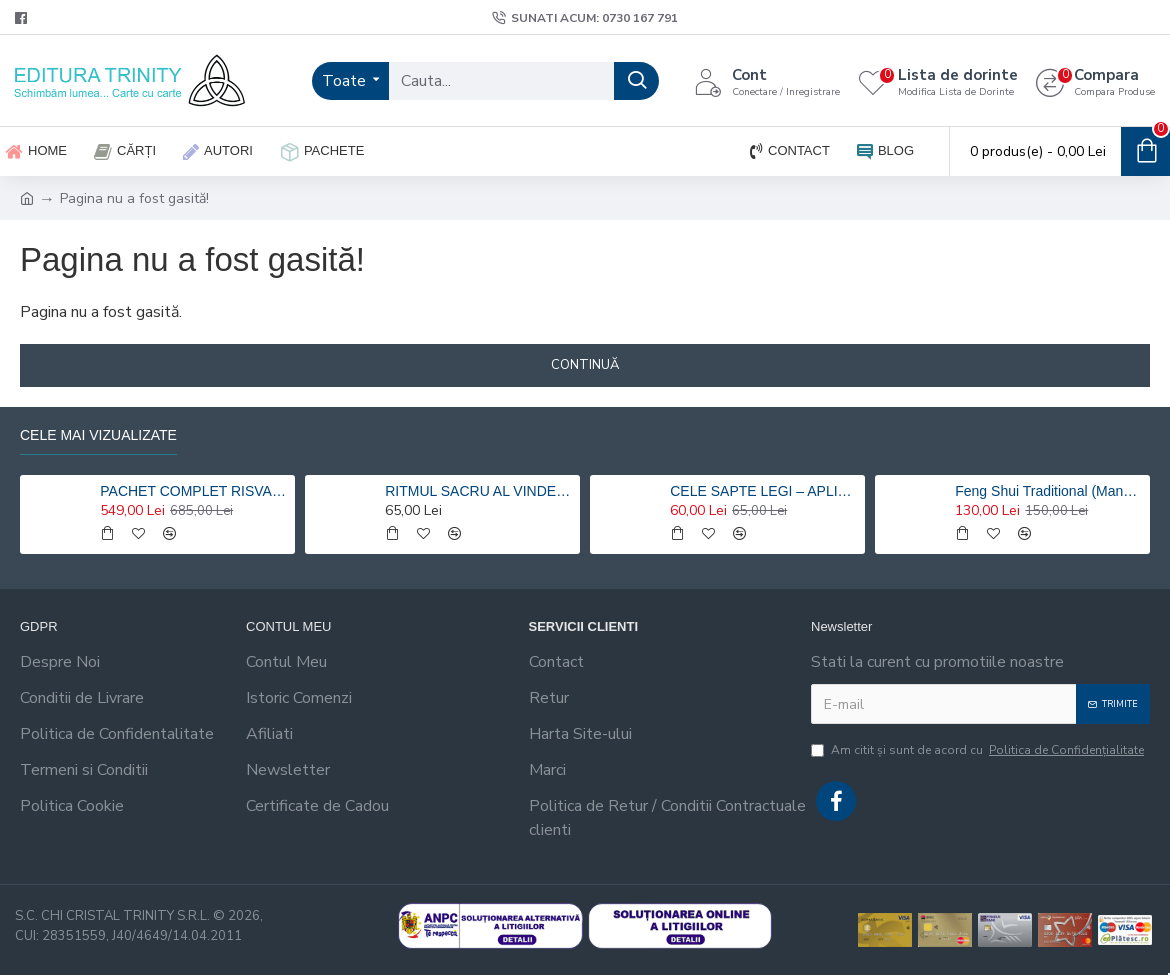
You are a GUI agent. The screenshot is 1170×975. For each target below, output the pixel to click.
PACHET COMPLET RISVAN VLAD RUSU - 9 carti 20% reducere (194, 491)
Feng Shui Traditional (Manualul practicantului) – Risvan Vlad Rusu (1049, 491)
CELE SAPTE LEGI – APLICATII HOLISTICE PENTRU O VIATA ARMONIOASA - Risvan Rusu (764, 491)
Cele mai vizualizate (98, 435)
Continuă (585, 365)
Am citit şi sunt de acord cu (979, 750)
